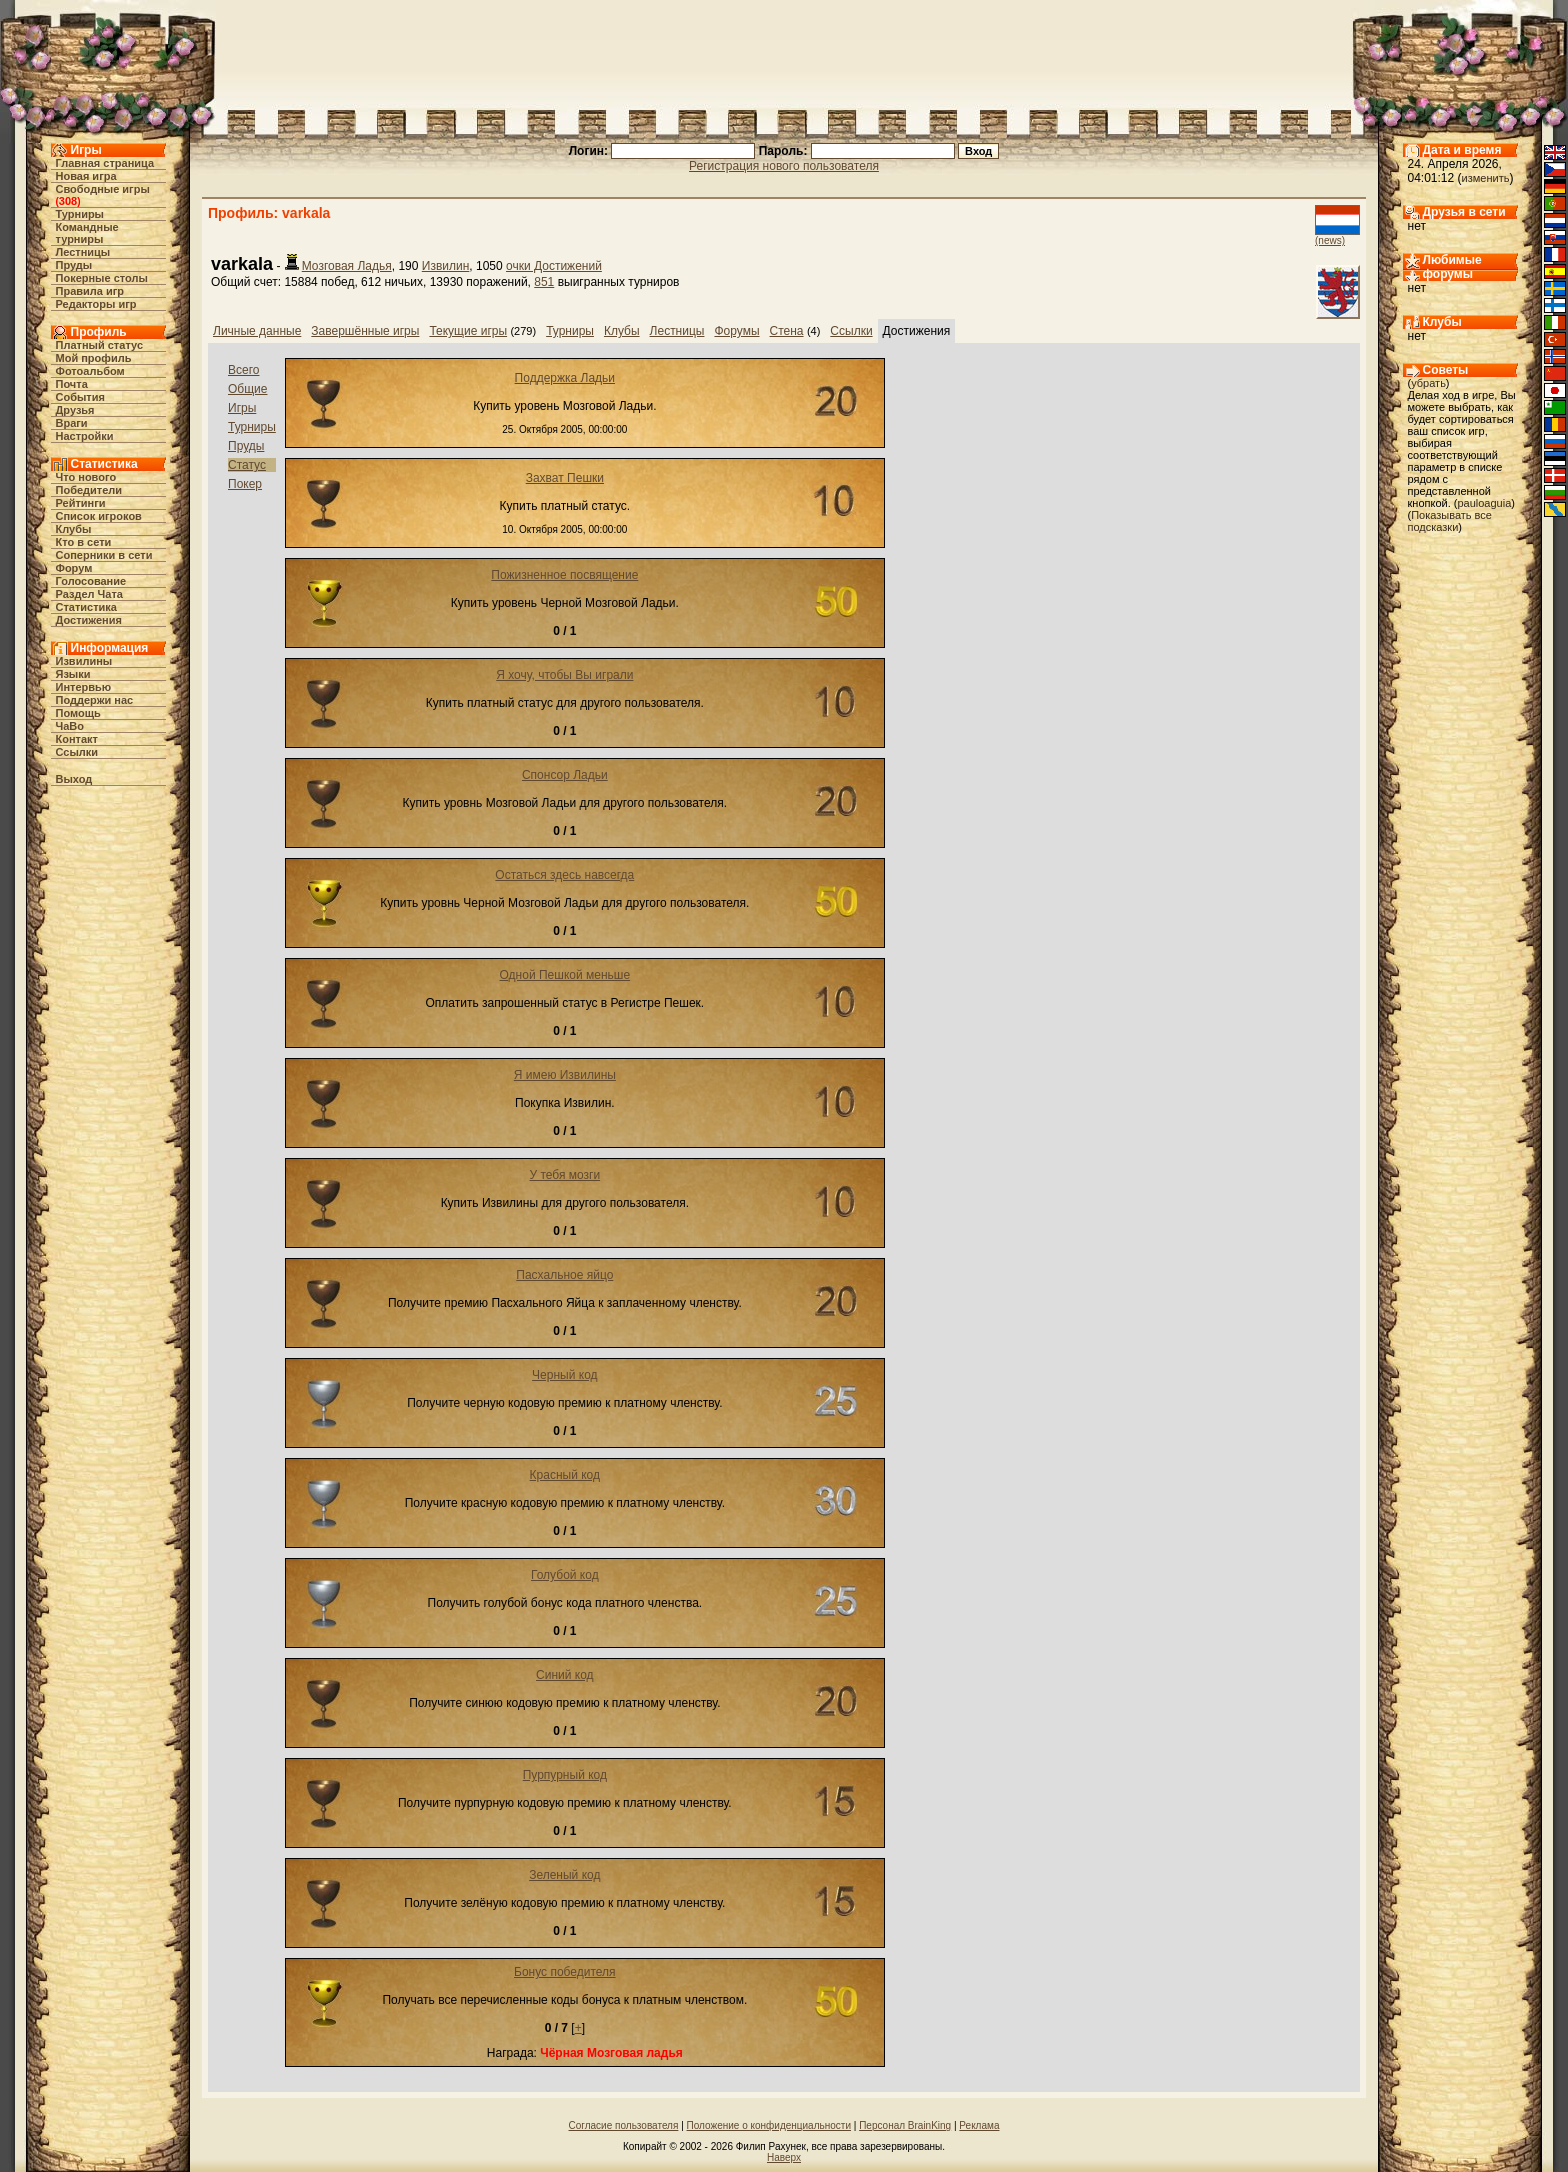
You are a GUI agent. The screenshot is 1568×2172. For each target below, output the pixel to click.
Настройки (85, 436)
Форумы (736, 331)
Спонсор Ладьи (565, 775)
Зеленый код (564, 1875)
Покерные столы (102, 278)
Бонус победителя (565, 1972)
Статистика (87, 607)
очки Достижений (554, 266)
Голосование (91, 581)
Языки (73, 674)
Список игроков (99, 516)
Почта (72, 384)
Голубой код (565, 1575)
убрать (1428, 383)
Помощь (78, 713)
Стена (787, 331)
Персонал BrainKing (905, 2125)
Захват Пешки (565, 478)
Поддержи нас (95, 700)
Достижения (89, 620)
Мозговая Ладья (347, 266)
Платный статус (100, 345)
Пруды (74, 265)
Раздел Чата (89, 594)
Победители (89, 490)
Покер (245, 484)
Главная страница (105, 163)
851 (544, 282)
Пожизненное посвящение (564, 575)
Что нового (86, 477)
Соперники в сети (104, 555)
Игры (242, 408)
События (80, 397)
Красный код (565, 1475)
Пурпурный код (565, 1775)
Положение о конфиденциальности (769, 2125)
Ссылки (77, 752)
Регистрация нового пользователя (784, 166)
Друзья (75, 410)
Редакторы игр (96, 304)
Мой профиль (94, 358)
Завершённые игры (365, 331)
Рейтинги (81, 503)
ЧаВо (70, 726)
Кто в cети (84, 542)
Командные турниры (87, 233)
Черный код (564, 1375)
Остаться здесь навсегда (564, 875)
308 (68, 201)
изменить (1486, 178)
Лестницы (83, 252)
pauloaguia (1484, 503)
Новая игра (86, 176)
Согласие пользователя (624, 2125)
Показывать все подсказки (1450, 521)
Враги (72, 423)
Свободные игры (103, 189)
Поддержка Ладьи (565, 378)
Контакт (77, 739)
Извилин (446, 266)
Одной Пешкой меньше (565, 975)
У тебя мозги (564, 1175)
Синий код (565, 1675)
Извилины (84, 661)
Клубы (74, 529)
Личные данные (257, 331)
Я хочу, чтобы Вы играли (564, 675)
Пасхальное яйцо (564, 1275)
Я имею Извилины (565, 1075)
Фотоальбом (90, 371)
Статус (247, 465)
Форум (74, 568)
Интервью (84, 687)
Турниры (80, 214)
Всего (243, 370)
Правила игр (90, 291)
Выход (74, 779)
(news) (1330, 240)
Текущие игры (468, 331)
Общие (247, 389)
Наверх (784, 2157)
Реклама (979, 2125)
